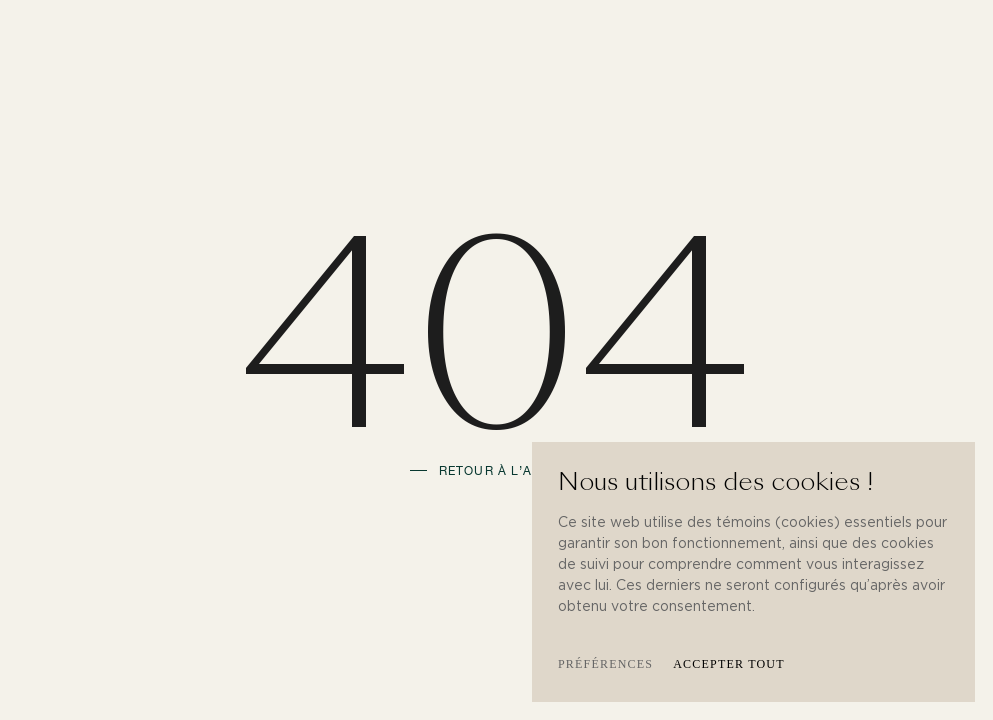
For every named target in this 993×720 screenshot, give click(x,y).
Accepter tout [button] (729, 664)
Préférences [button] (605, 664)
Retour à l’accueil (511, 471)
